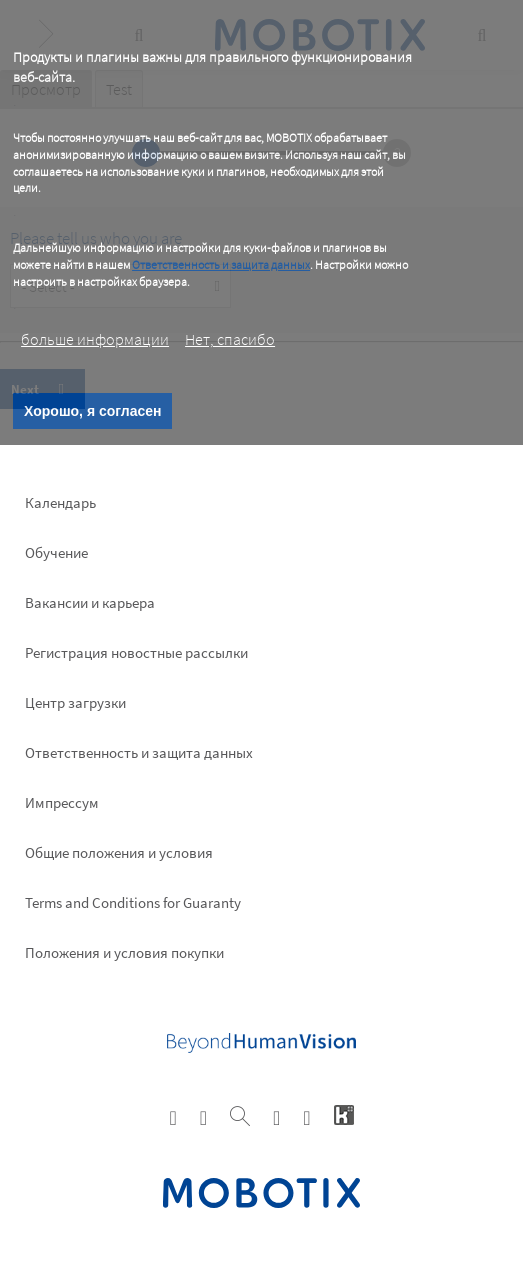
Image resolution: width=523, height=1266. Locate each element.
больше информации (95, 339)
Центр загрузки (75, 702)
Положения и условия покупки (124, 952)
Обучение (56, 552)
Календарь (60, 502)
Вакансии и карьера (90, 602)
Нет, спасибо (230, 339)
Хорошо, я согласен (92, 411)
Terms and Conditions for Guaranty (133, 902)
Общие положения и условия (119, 852)
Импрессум (62, 802)
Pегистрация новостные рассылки (136, 652)
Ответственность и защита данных (221, 264)
